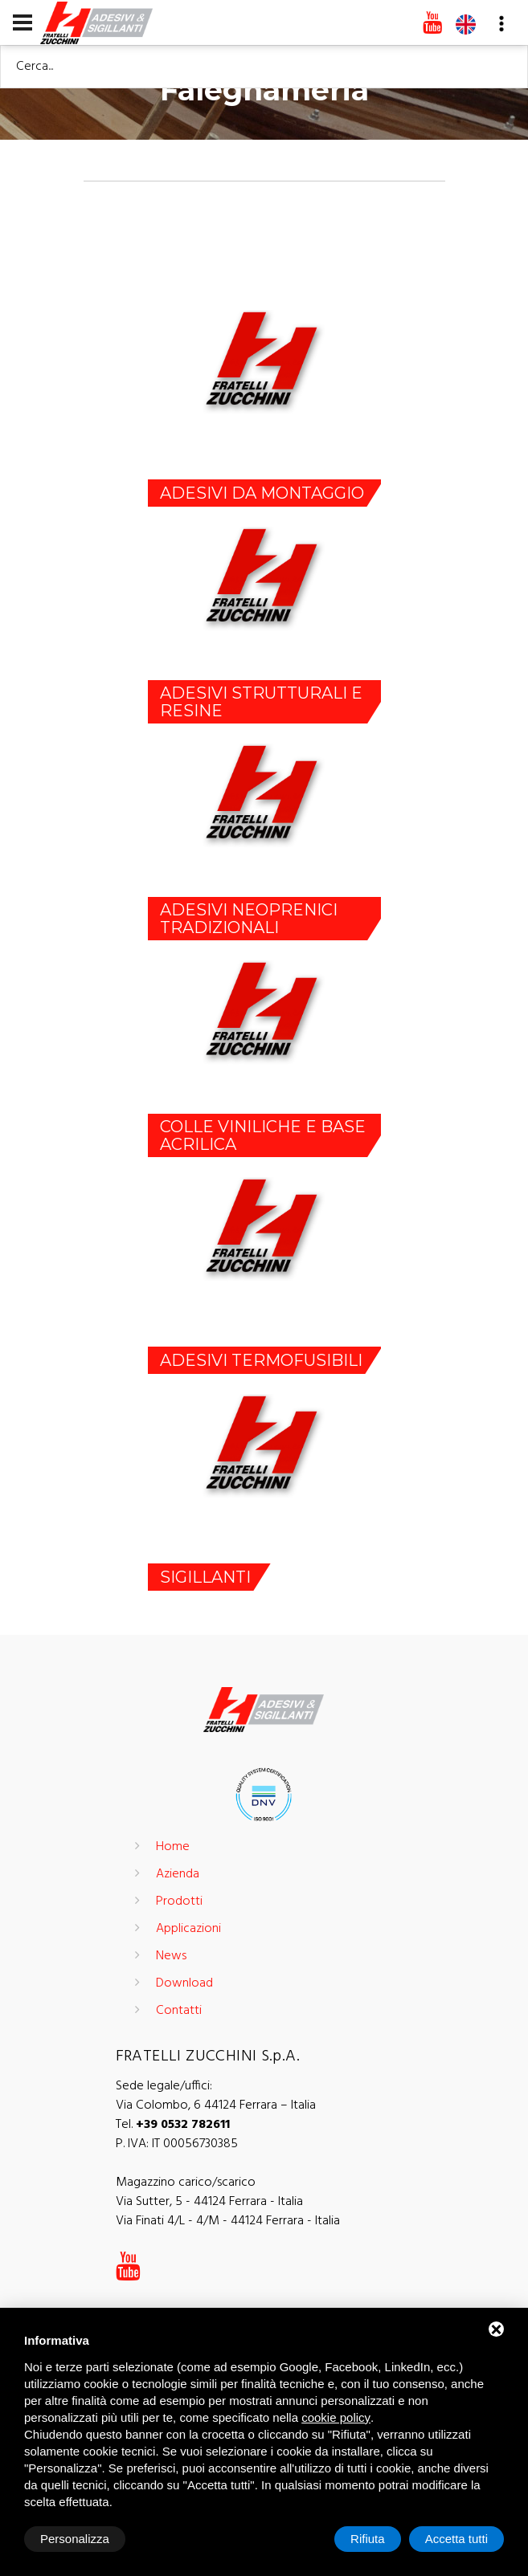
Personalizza (74, 2538)
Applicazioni (188, 1928)
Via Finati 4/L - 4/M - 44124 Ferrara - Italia (228, 2221)
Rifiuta (367, 2538)
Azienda (177, 1874)
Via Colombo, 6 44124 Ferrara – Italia (216, 2105)
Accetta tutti (456, 2538)
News (171, 1956)
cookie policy (335, 2417)
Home (173, 1846)
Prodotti (179, 1901)
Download (184, 1983)
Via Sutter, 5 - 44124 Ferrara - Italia (209, 2201)
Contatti (179, 2010)
